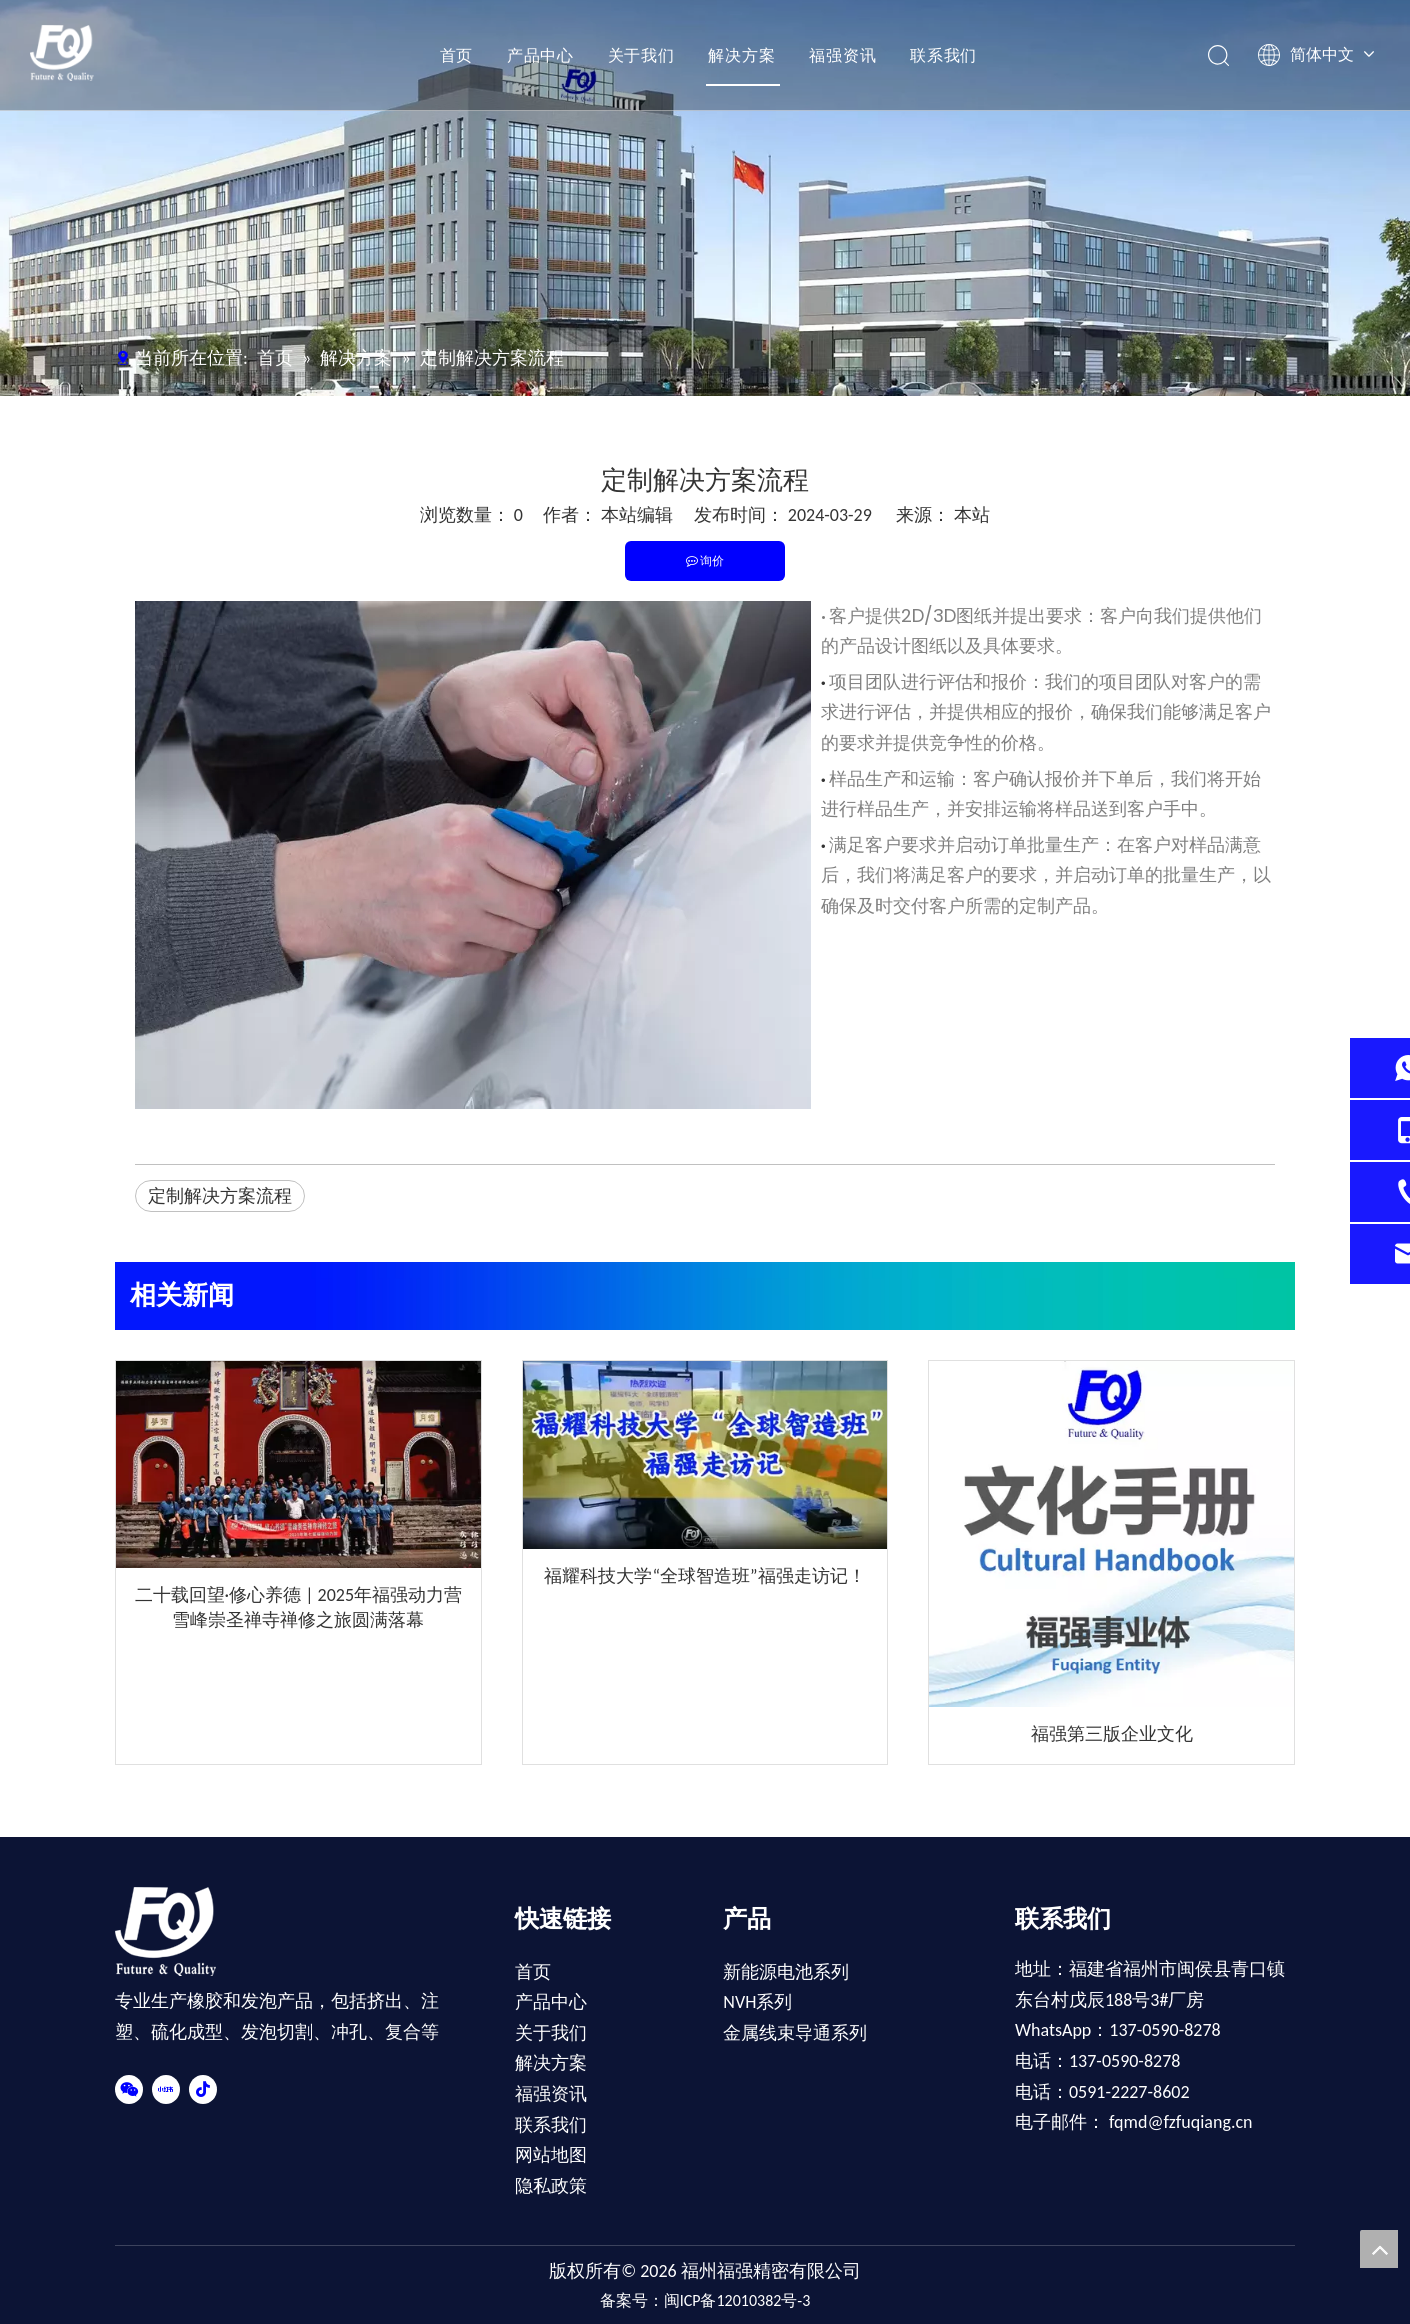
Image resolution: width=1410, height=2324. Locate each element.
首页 (453, 55)
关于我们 (637, 55)
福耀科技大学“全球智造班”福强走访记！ (704, 1576)
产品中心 (536, 55)
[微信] (129, 2088)
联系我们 (939, 55)
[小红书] (166, 2088)
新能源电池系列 (786, 1972)
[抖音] (203, 2088)
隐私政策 (551, 2186)
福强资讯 (838, 55)
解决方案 (737, 55)
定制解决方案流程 (220, 1196)
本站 (972, 515)
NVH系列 (757, 2002)
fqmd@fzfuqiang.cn (1180, 2122)
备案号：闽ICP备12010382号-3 (705, 2300)
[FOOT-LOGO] (177, 1931)
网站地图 (551, 2155)
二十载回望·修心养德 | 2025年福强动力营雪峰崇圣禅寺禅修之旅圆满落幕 (298, 1607)
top (1379, 2249)
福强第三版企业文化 (1112, 1734)
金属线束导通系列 (795, 2033)
